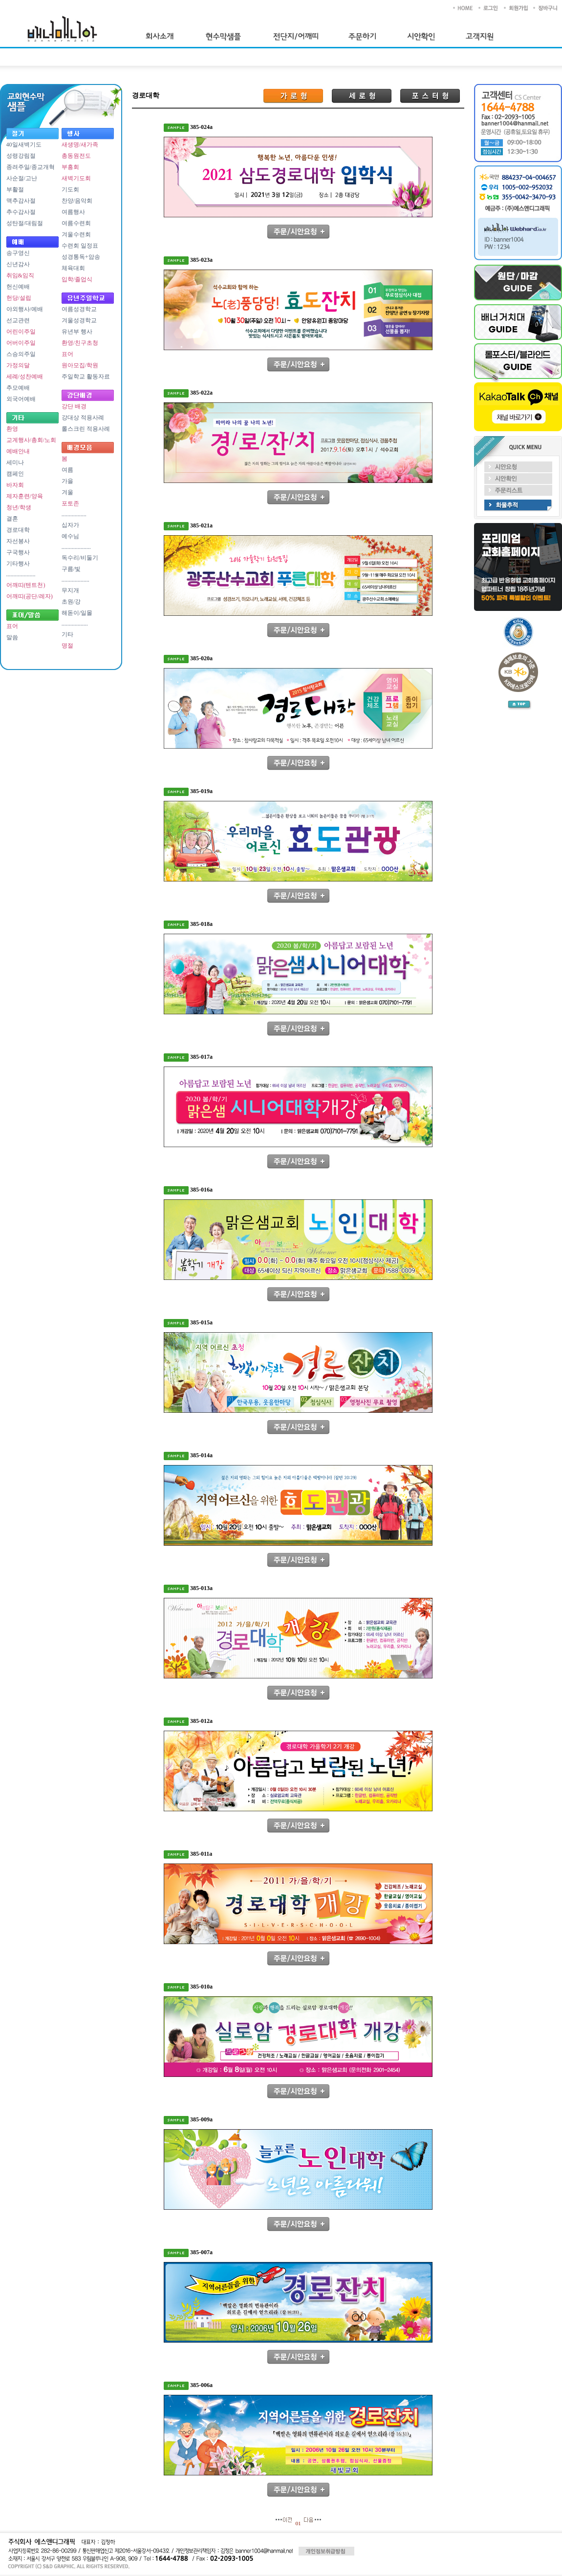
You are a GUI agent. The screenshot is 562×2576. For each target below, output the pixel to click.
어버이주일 (21, 342)
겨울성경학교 (79, 320)
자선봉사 (18, 541)
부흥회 (70, 167)
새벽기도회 (76, 178)
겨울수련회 (76, 234)
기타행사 (18, 563)
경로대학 (18, 529)
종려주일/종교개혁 (30, 167)
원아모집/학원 (80, 365)
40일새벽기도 (24, 144)
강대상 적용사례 (83, 417)
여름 (67, 469)
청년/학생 (18, 507)
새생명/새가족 (80, 144)
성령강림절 (21, 155)
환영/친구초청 (80, 342)
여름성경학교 (79, 309)
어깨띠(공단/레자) (29, 596)
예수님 (70, 536)
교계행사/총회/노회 (31, 440)
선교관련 (18, 320)
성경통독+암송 (81, 256)
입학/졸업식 (77, 279)
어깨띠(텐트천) (25, 585)
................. (74, 514)
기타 (67, 634)
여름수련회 (76, 223)
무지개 (70, 590)
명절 (67, 645)
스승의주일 (21, 354)
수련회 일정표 (80, 245)
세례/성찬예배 (24, 376)
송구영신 (18, 253)
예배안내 (18, 451)
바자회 (15, 485)
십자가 (70, 525)
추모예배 (18, 387)
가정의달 (18, 365)
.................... (21, 574)
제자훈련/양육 (24, 496)
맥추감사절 (21, 200)
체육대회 (73, 268)
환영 (12, 428)
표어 (12, 626)
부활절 (15, 189)
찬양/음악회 (77, 200)
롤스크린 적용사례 (86, 428)
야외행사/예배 (24, 309)
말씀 (12, 637)
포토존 (70, 503)
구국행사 (18, 552)
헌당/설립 (18, 297)
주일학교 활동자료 (86, 376)
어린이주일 (21, 331)
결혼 (12, 518)
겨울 (67, 492)
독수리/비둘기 (80, 557)
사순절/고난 (21, 178)
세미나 (15, 462)
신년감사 (18, 264)
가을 (67, 481)
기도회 (70, 189)
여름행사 (73, 212)
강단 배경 (74, 406)
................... (75, 579)
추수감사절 (21, 212)
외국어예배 (21, 399)
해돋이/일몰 (77, 612)
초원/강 (71, 601)
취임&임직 (20, 275)
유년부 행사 (77, 331)
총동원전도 (76, 155)
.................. (75, 623)
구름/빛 (71, 568)
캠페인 (15, 473)
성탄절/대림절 (24, 223)
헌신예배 (18, 286)
